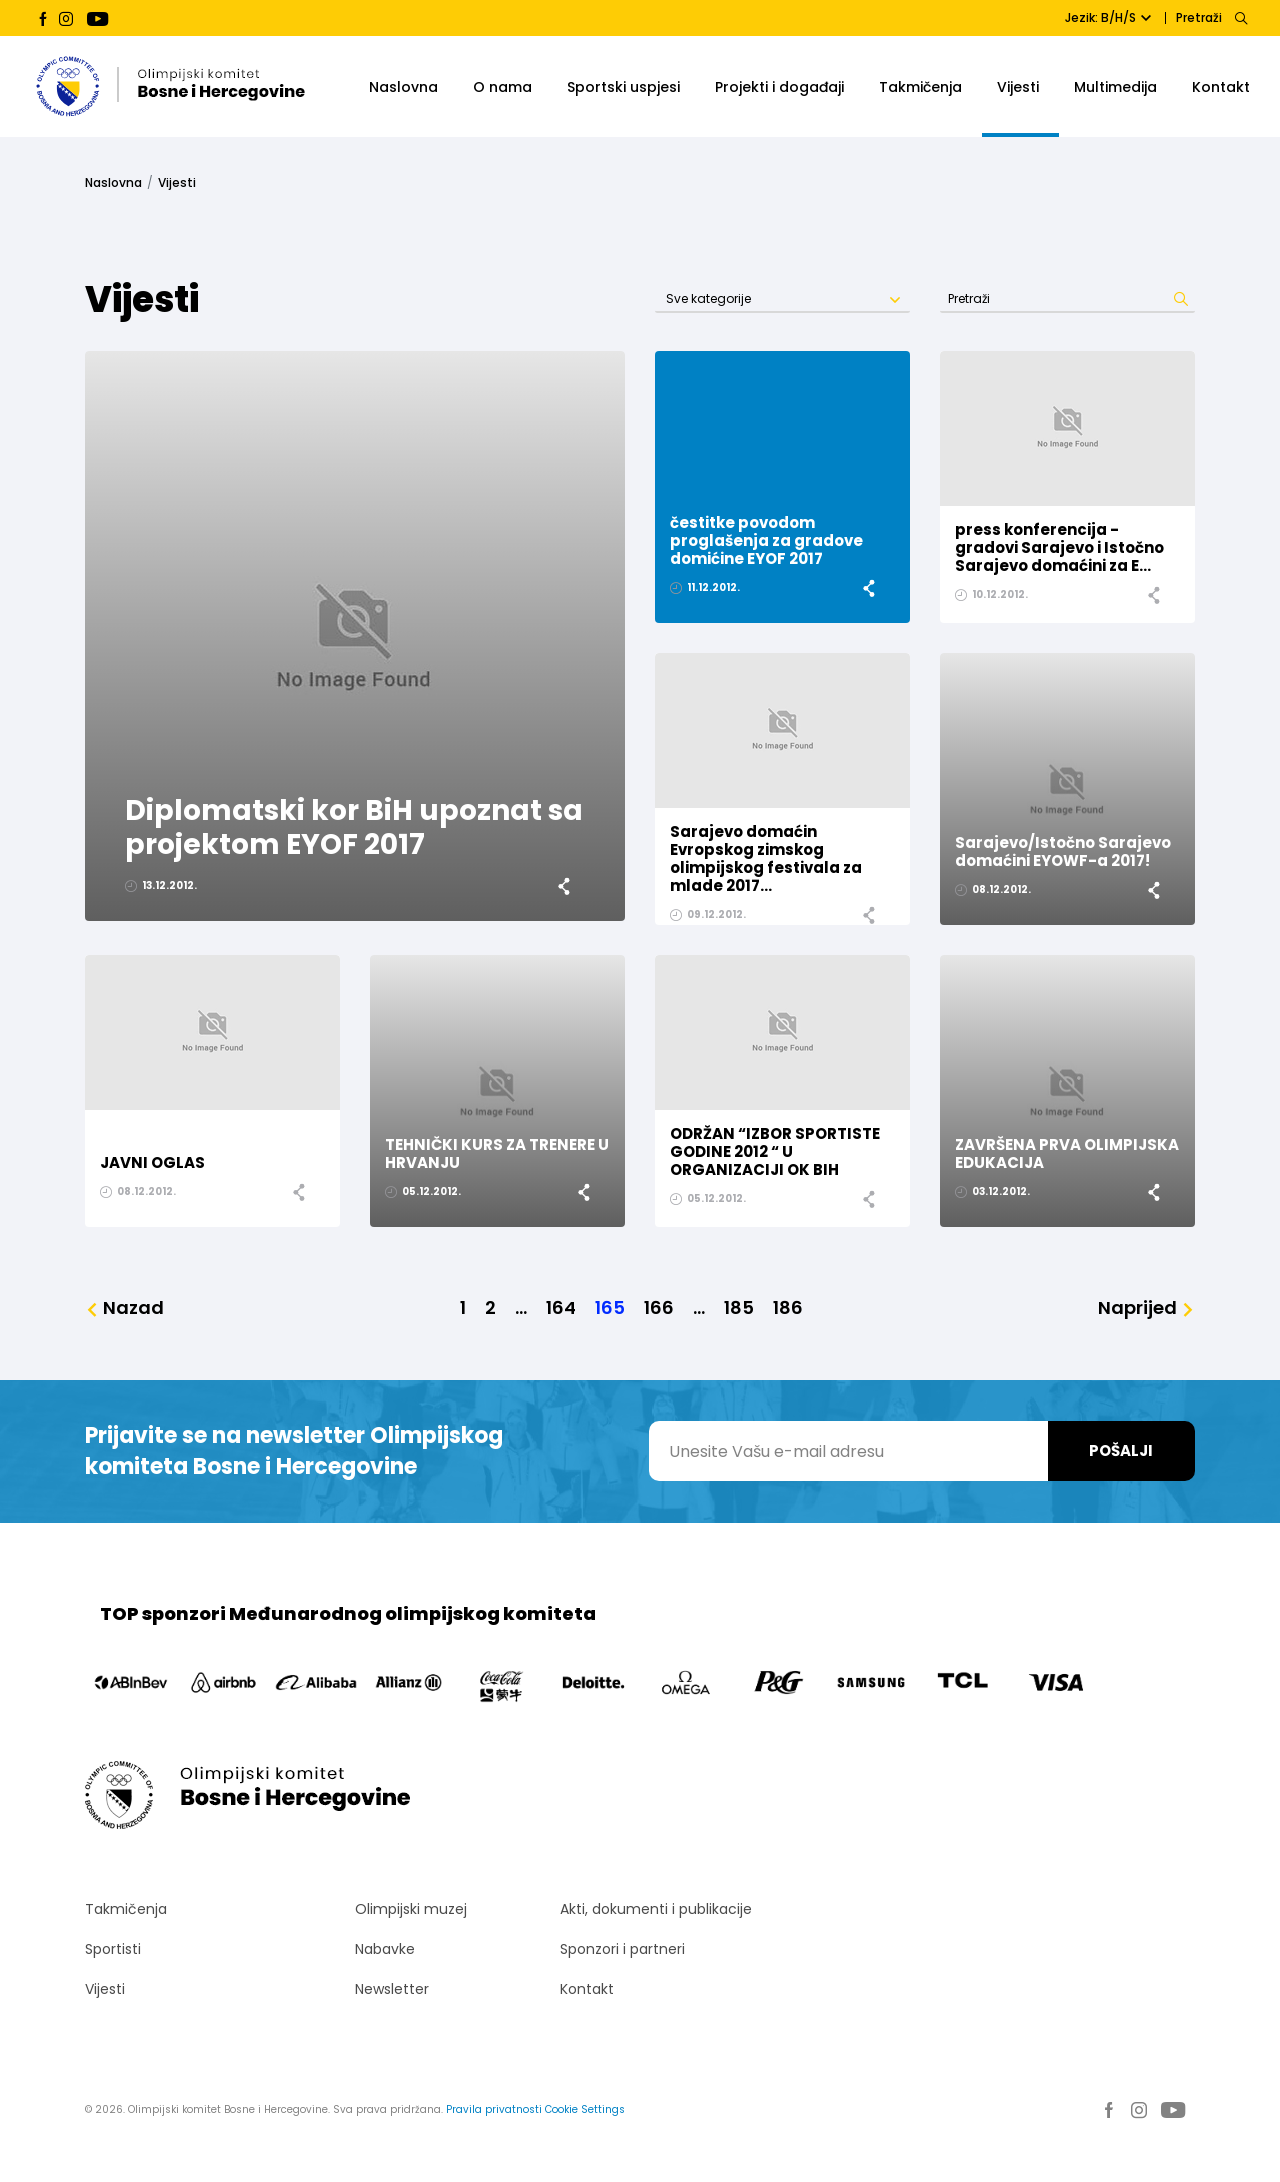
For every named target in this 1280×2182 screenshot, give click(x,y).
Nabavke (385, 1949)
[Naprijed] (1146, 1308)
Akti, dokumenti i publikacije (656, 1909)
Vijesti (1018, 87)
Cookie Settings (585, 2109)
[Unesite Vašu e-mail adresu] (849, 1451)
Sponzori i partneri (622, 1949)
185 (739, 1308)
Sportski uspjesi (623, 87)
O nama (502, 87)
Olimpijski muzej (411, 1909)
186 (788, 1308)
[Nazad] (124, 1308)
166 (659, 1308)
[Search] (1240, 18)
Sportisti (113, 1949)
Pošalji (1121, 1450)
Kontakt (1221, 87)
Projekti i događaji (779, 87)
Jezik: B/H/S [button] (1108, 17)
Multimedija (1115, 87)
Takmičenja (920, 87)
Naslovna (403, 87)
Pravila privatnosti (494, 2109)
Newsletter (392, 1989)
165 (610, 1308)
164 (561, 1308)
